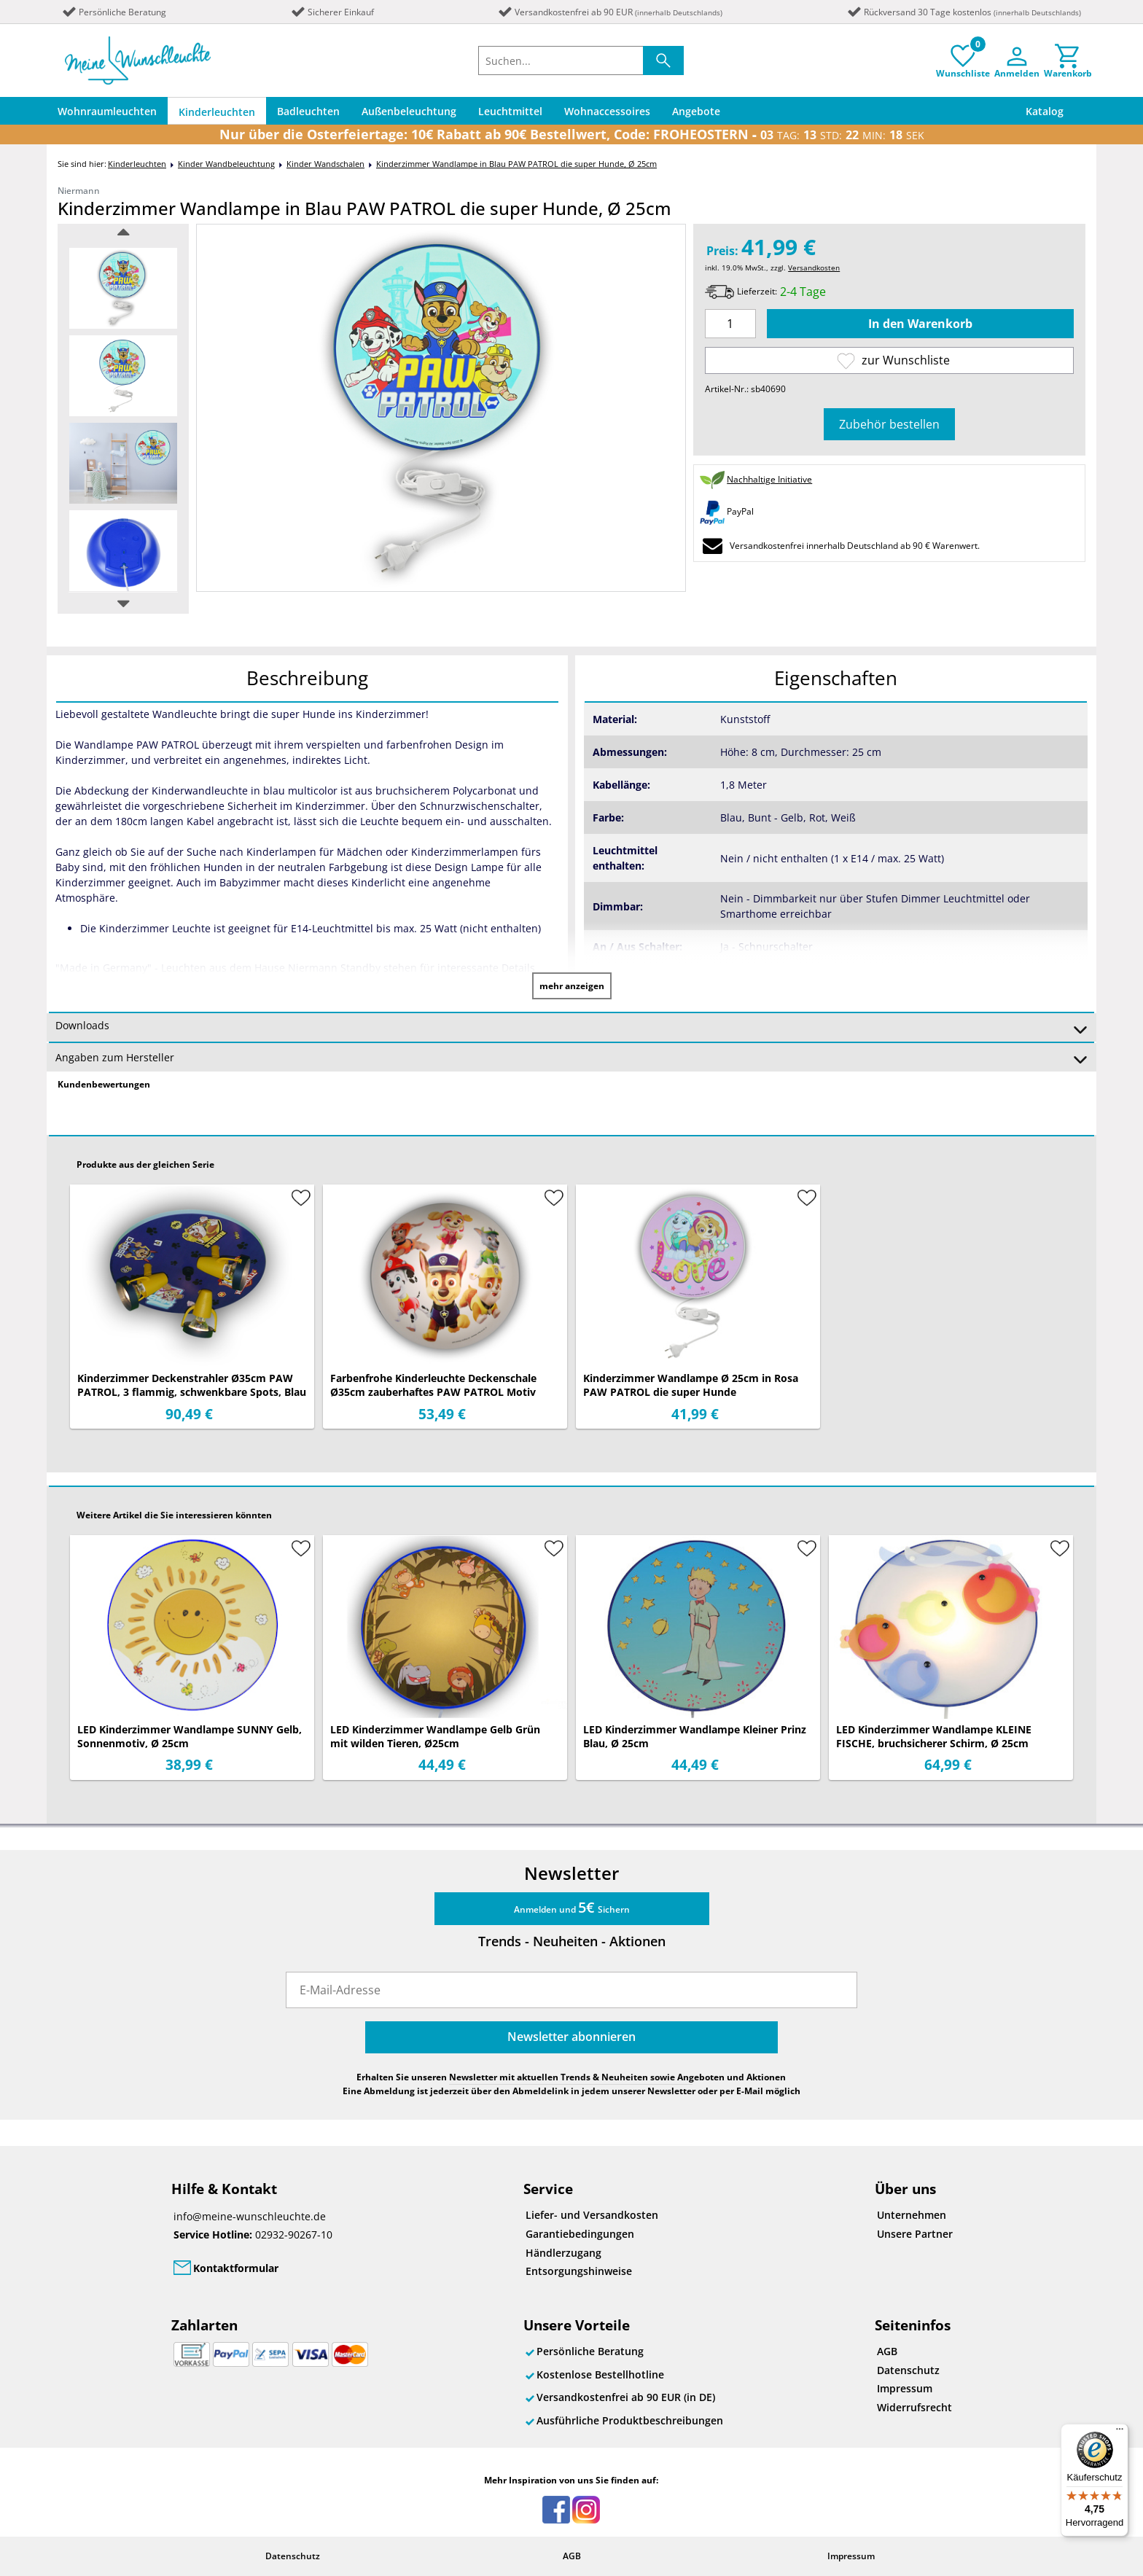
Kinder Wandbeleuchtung (226, 163)
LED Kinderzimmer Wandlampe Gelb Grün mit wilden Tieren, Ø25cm (435, 1736)
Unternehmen (911, 2215)
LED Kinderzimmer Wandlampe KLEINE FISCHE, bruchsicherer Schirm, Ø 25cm (933, 1736)
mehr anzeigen (571, 986)
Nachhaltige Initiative (769, 479)
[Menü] (1119, 2432)
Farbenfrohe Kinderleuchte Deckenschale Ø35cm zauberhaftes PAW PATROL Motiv (433, 1385)
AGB (887, 2351)
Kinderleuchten (217, 112)
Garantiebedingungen (580, 2234)
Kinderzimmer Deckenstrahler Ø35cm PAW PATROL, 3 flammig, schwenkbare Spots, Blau (191, 1385)
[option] (123, 288)
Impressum (904, 2388)
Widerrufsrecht (914, 2407)
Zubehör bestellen (889, 424)
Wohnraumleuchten (107, 111)
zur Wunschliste (893, 360)
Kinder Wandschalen (325, 163)
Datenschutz (908, 2370)
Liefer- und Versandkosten (592, 2215)
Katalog (1045, 111)
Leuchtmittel (510, 111)
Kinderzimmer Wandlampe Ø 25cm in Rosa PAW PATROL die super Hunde (690, 1385)
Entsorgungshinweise (579, 2271)
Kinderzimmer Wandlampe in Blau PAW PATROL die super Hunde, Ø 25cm (516, 163)
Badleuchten (308, 111)
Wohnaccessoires (607, 111)
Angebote (696, 111)
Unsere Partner (915, 2234)
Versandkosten (814, 267)
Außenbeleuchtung (409, 111)
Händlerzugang (563, 2253)
